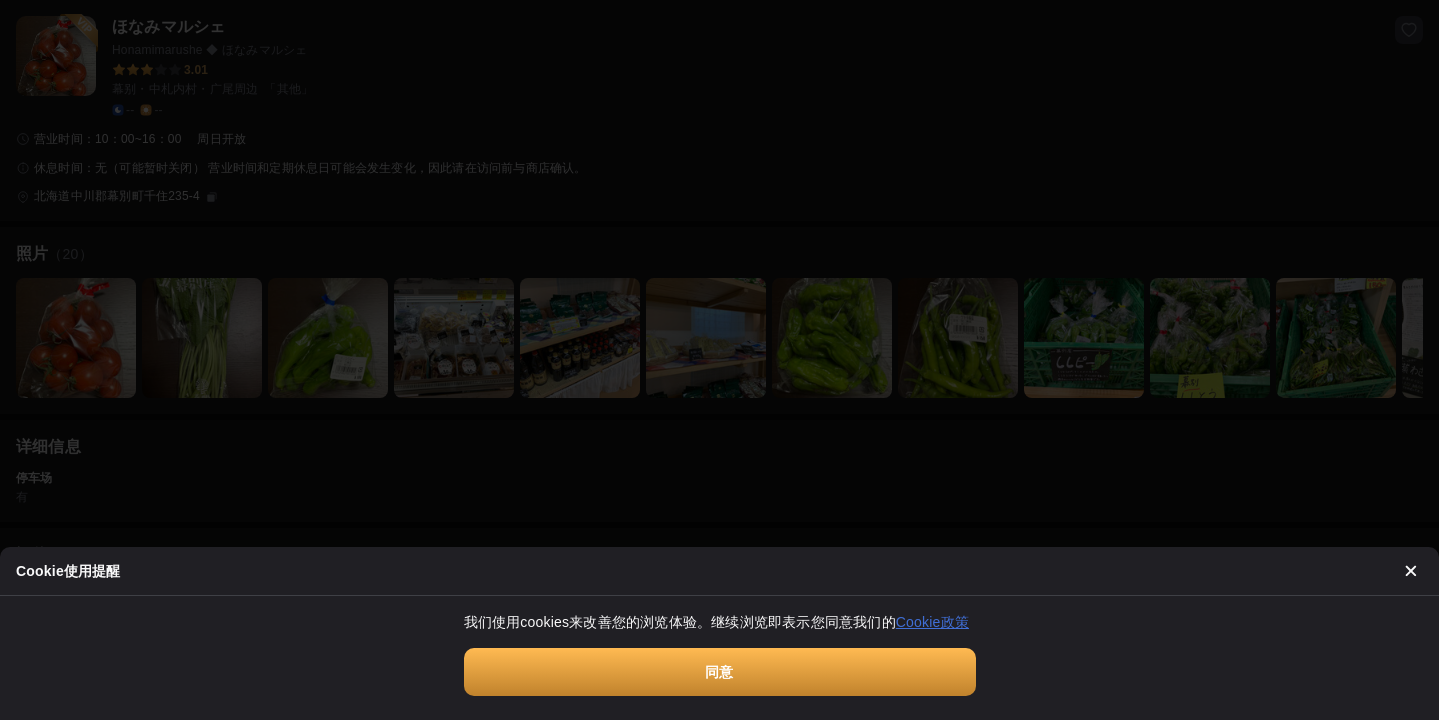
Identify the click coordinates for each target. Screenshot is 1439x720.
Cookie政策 (932, 622)
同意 (719, 672)
